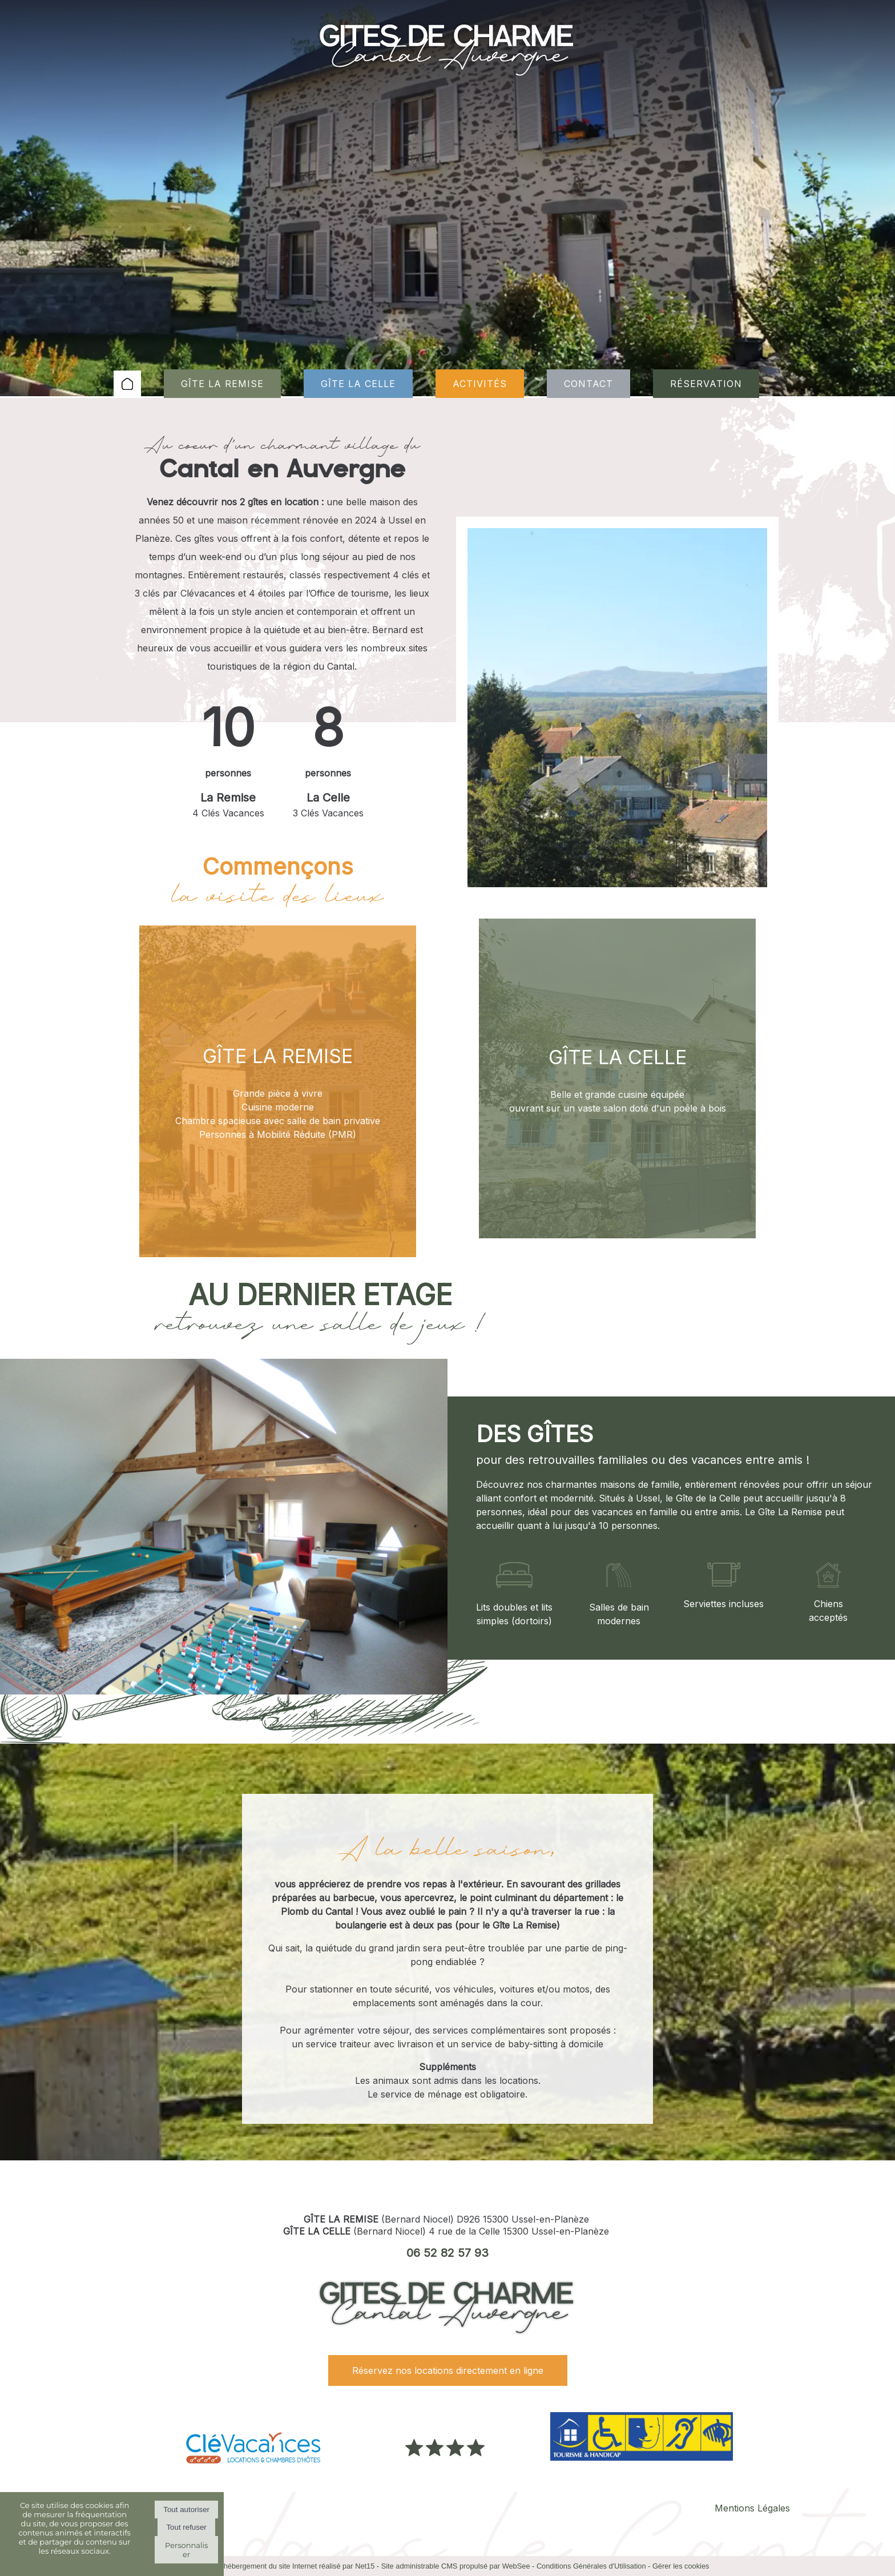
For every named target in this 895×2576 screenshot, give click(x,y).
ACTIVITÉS (480, 383)
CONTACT (588, 383)
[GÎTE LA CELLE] (617, 1078)
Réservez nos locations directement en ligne (447, 2370)
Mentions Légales (752, 2508)
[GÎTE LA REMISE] (277, 1091)
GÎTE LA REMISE (222, 383)
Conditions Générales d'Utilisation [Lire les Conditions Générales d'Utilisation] (591, 2566)
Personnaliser (186, 2550)
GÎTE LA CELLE (358, 383)
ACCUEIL (127, 384)
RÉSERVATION (706, 383)
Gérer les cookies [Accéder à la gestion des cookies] (680, 2566)
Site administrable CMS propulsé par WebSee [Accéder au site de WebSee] (455, 2566)
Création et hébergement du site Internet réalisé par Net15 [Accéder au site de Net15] (280, 2566)
